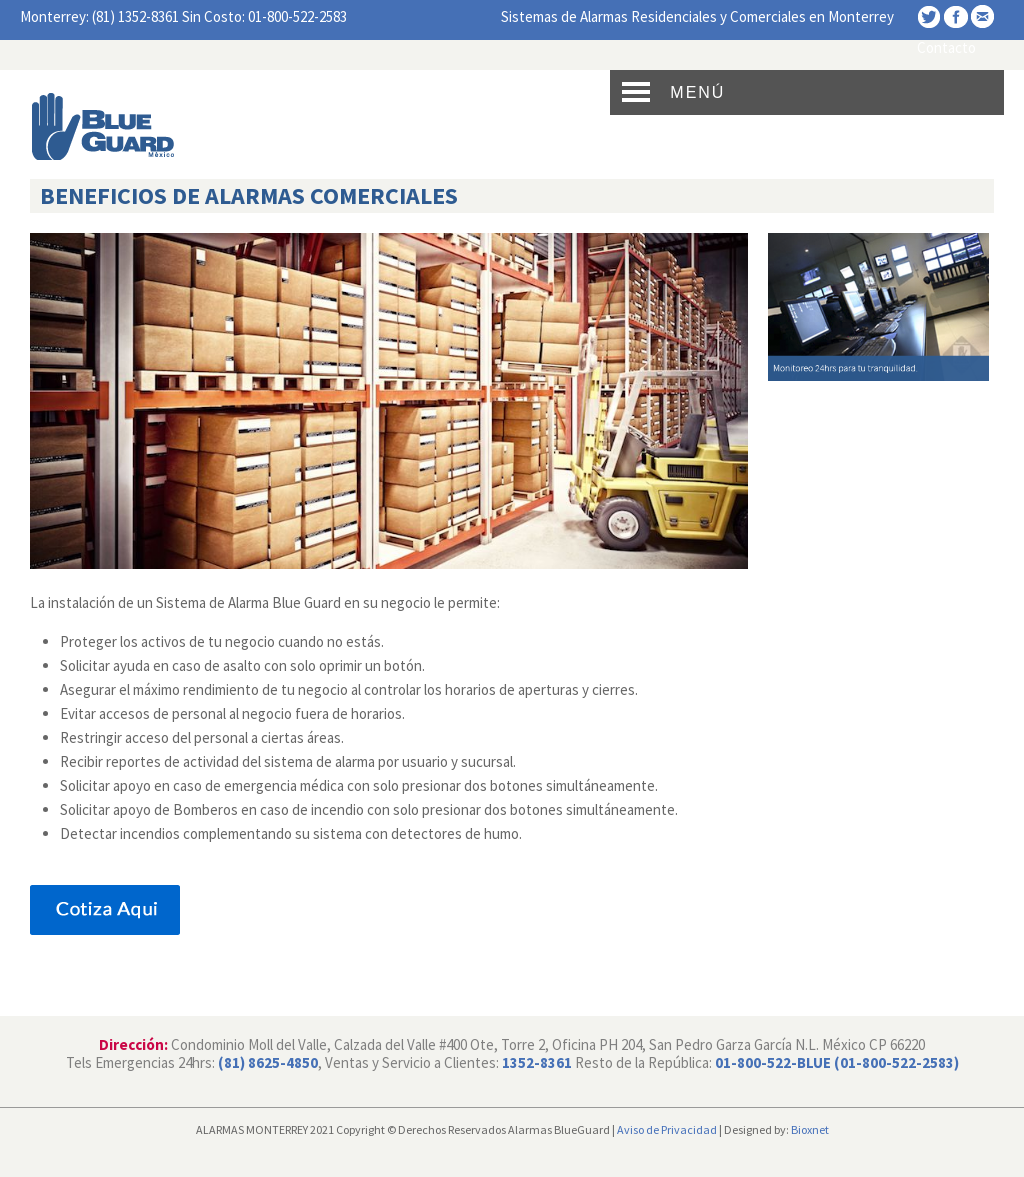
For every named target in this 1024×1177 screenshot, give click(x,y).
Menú (697, 92)
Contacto (946, 47)
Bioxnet (810, 1129)
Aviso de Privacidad (667, 1129)
